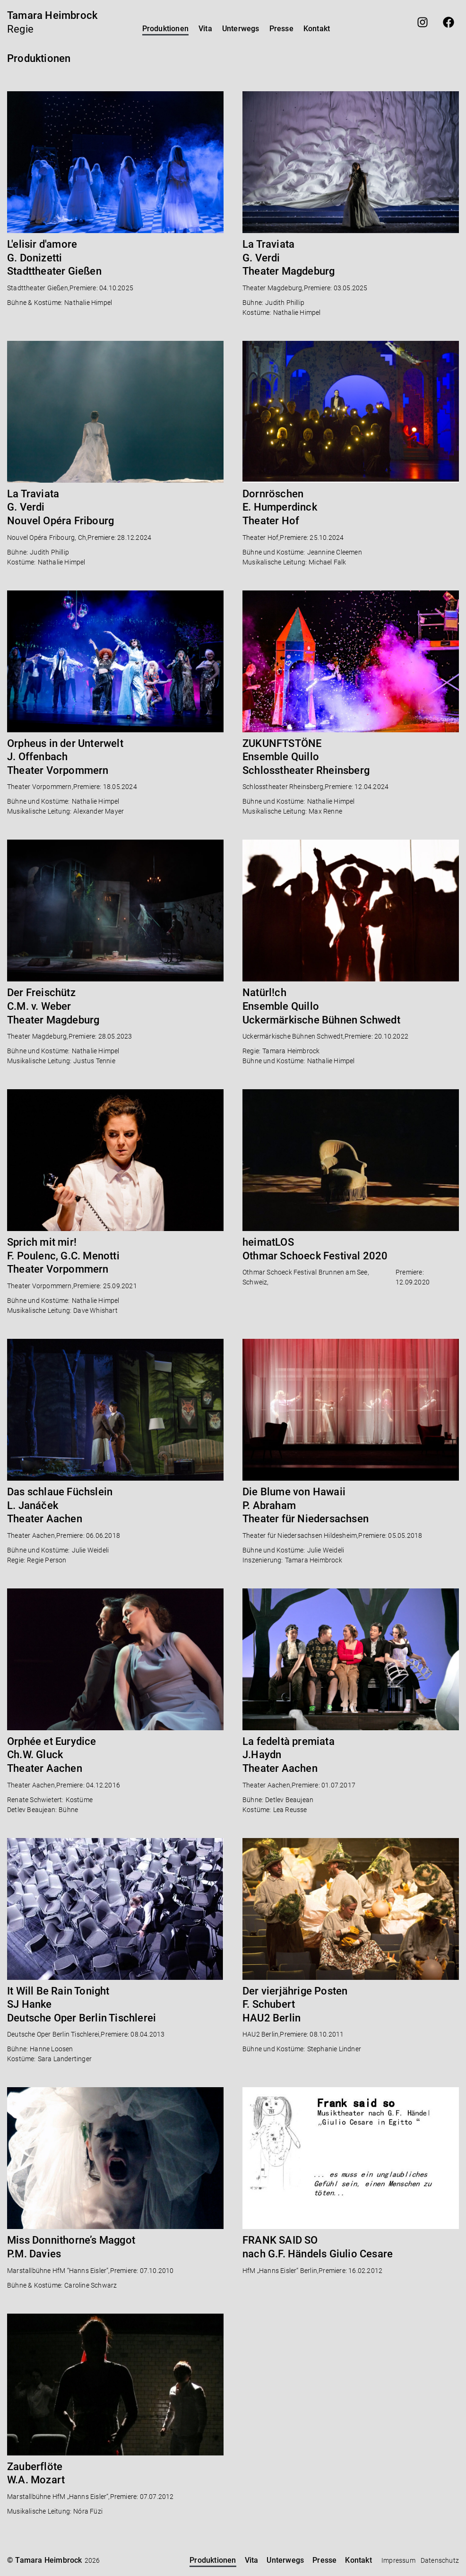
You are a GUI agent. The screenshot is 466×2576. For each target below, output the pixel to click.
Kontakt (316, 28)
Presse (281, 28)
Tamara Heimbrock (52, 15)
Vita (205, 28)
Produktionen (165, 28)
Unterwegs (240, 28)
